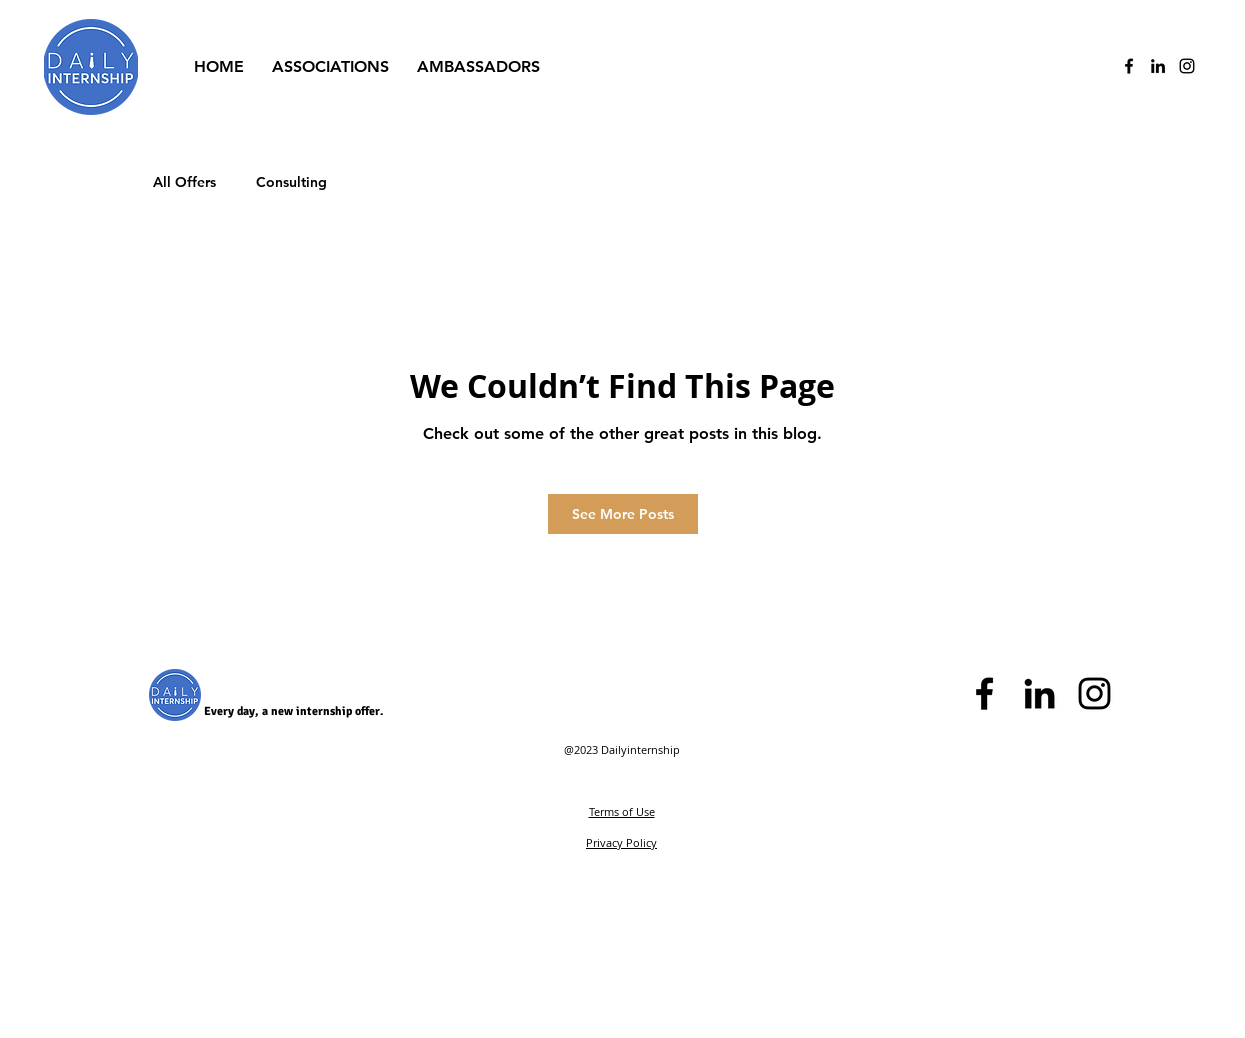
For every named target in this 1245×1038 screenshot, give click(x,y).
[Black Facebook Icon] (984, 693)
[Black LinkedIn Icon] (1158, 66)
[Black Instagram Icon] (1094, 693)
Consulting (291, 182)
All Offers (184, 182)
